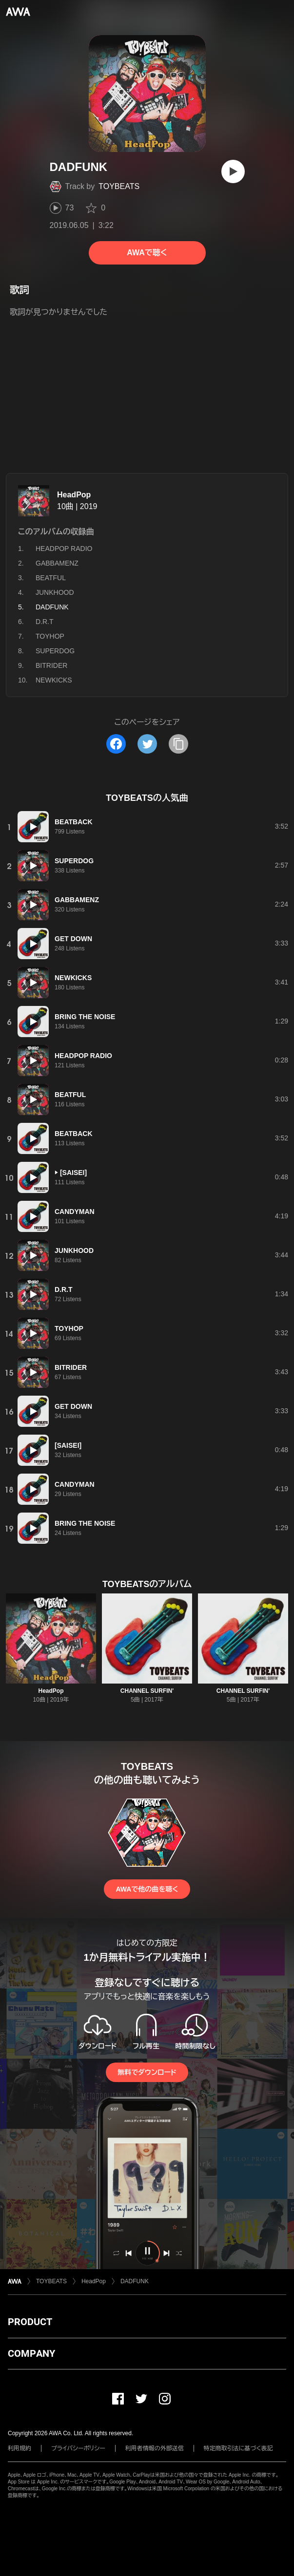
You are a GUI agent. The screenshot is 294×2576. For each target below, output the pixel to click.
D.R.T (45, 621)
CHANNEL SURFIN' (147, 1690)
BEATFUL (51, 578)
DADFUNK (134, 2281)
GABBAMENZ (57, 563)
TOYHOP (50, 636)
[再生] (233, 171)
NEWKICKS (54, 680)
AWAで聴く (147, 252)
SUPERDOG (55, 651)
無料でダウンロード (147, 2072)
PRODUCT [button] (30, 2322)
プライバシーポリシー (78, 2448)
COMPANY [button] (31, 2353)
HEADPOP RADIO (64, 548)
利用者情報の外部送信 (154, 2448)
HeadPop (74, 495)
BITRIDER (51, 665)
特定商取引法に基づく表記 (238, 2448)
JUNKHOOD (55, 592)
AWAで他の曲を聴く (147, 1889)
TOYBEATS (118, 186)
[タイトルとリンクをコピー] (178, 744)
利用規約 (19, 2448)
